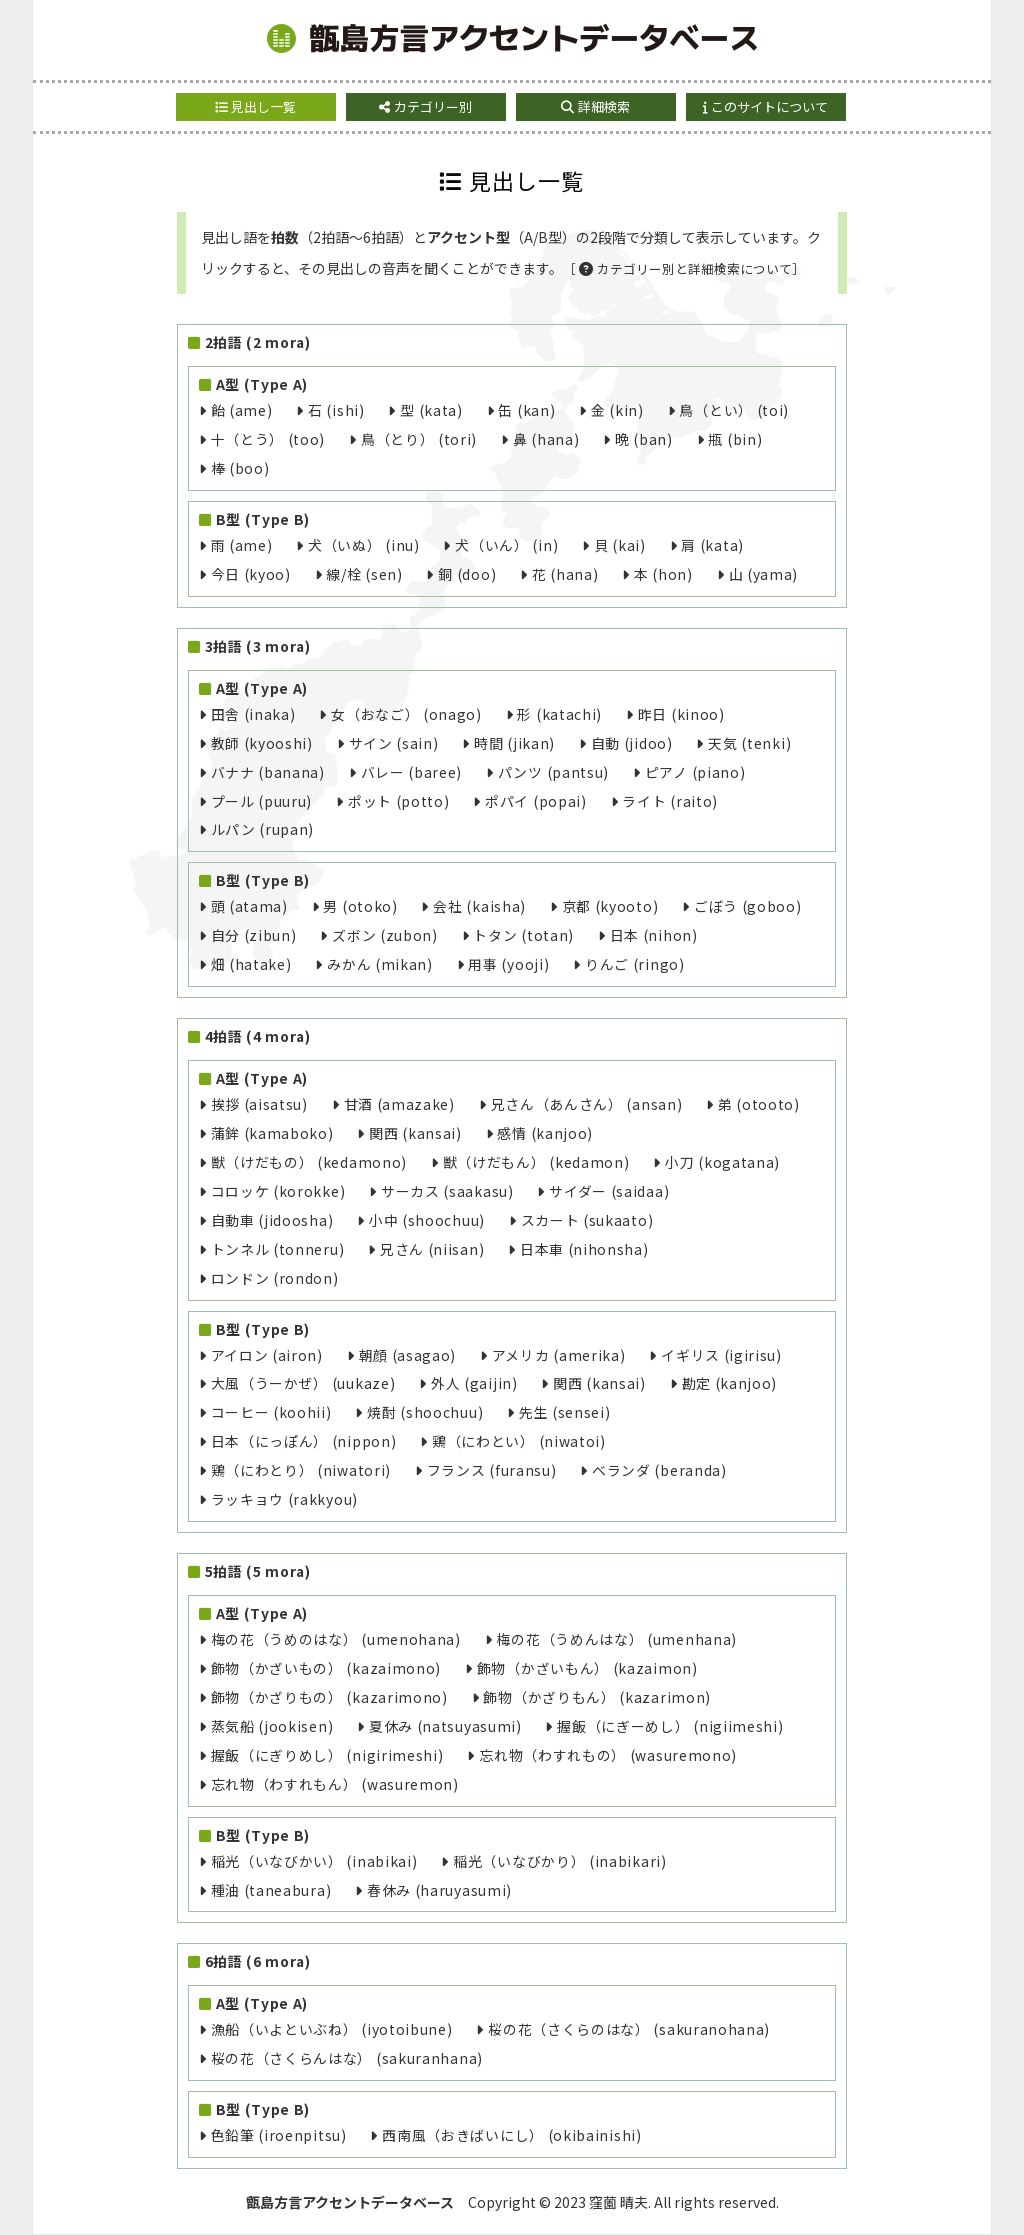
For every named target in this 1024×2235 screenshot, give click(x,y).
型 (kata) (431, 410)
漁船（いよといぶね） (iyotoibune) (332, 2029)
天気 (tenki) (749, 743)
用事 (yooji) (508, 964)
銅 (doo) (467, 574)
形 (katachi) (559, 714)
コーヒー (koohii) (271, 1412)
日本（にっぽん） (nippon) (304, 1441)
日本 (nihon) (654, 935)
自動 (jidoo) (632, 743)
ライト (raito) (670, 801)
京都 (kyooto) (610, 906)
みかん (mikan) (380, 964)
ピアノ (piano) (695, 772)
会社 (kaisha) (479, 906)
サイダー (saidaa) (609, 1191)
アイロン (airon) (267, 1355)
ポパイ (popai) (536, 801)
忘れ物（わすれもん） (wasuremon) (335, 1784)
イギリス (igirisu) (721, 1355)
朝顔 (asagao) (408, 1355)
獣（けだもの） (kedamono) (309, 1162)
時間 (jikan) (514, 743)
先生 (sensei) (565, 1412)
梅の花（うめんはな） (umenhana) (616, 1639)
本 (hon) (663, 574)
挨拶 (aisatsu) (259, 1104)
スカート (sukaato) (587, 1220)
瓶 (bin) (735, 439)
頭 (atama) (249, 906)
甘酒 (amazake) (399, 1104)
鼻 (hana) (546, 439)
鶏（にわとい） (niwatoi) (519, 1441)
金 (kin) (617, 410)
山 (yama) (764, 574)
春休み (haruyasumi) (439, 1890)
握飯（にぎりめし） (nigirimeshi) (327, 1755)
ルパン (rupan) (263, 829)
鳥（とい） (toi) (734, 410)
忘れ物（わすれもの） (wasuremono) (608, 1755)
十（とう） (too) (268, 439)
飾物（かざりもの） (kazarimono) (329, 1697)
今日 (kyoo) (251, 574)
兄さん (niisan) (432, 1249)
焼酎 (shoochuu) (425, 1412)
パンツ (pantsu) (553, 772)
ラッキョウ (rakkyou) (284, 1499)
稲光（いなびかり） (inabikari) (560, 1861)
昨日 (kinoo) (681, 714)
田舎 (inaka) (253, 714)
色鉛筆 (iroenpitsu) (279, 2135)
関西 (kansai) (415, 1133)
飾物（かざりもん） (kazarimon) (597, 1697)
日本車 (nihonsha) (584, 1249)
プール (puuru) (262, 801)
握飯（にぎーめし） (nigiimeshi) (670, 1726)
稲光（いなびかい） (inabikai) (314, 1861)
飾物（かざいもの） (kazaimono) (326, 1668)
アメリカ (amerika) (559, 1355)
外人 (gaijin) (474, 1383)
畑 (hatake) (251, 964)
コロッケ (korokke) (278, 1191)
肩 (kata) (712, 545)
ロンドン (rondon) (275, 1278)
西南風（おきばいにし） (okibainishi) (511, 2135)
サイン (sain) (394, 743)
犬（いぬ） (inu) (364, 545)
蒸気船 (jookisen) (272, 1726)
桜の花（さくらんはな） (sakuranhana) (347, 2058)
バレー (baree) (412, 772)
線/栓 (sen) (364, 574)
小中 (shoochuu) (427, 1220)
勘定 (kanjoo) (730, 1383)
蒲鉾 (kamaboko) (272, 1133)
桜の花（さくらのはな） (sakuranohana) (629, 2029)
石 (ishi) (336, 410)
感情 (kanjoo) (545, 1133)
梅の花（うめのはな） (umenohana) (336, 1639)
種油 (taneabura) (271, 1890)
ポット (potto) (399, 801)
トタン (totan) (523, 935)
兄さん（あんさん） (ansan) (587, 1104)
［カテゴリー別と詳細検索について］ (684, 268)
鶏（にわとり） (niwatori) (301, 1470)
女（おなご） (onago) (406, 714)
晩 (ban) (644, 439)
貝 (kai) (620, 545)
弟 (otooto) (759, 1104)
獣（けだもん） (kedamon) (536, 1162)
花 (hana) (565, 574)
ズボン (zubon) (385, 935)
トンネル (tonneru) (278, 1249)
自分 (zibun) (254, 935)
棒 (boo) (240, 468)
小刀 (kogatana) (722, 1162)
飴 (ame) (242, 410)
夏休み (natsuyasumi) (445, 1726)
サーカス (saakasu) (447, 1191)
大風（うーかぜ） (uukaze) (303, 1383)
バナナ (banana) (268, 772)
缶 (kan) (526, 410)
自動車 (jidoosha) (272, 1220)
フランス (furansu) (492, 1470)
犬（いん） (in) (506, 545)
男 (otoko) (360, 906)
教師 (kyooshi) (262, 743)
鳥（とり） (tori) (419, 439)
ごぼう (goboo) (748, 906)
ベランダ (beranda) (659, 1470)
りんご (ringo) (635, 964)
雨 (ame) (242, 545)
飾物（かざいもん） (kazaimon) (587, 1668)
